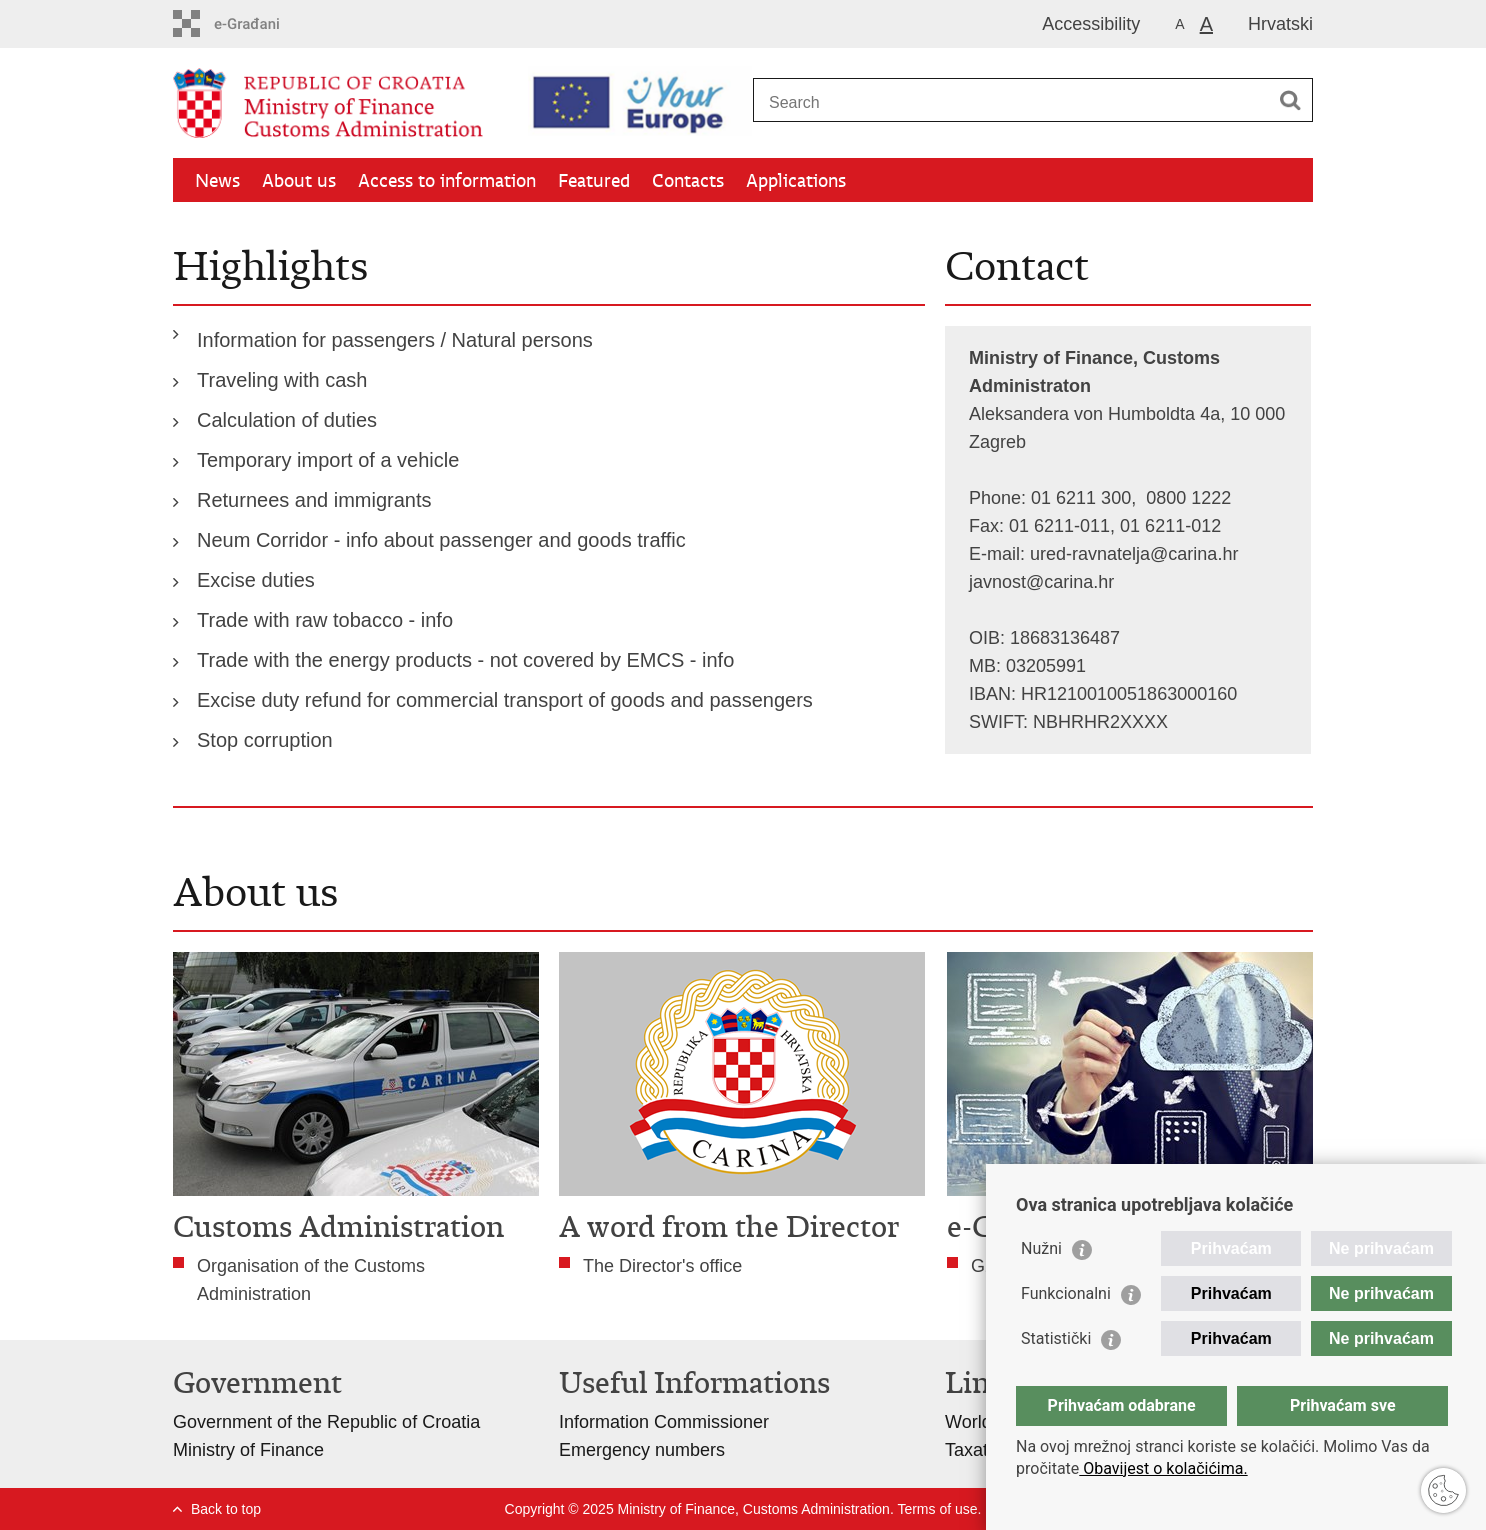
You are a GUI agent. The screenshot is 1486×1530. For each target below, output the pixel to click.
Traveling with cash (282, 380)
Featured (594, 180)
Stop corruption (265, 740)
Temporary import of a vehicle (328, 460)
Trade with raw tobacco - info (325, 620)
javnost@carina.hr (1041, 582)
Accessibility (1091, 24)
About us (299, 180)
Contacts (688, 180)
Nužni (1041, 1248)
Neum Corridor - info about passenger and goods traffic (441, 540)
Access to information (447, 180)
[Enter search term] (1011, 102)
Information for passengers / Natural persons (395, 340)
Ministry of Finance (248, 1450)
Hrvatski (1280, 24)
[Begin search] (1290, 100)
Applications (796, 180)
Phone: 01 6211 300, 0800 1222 (1100, 498)
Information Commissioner (664, 1422)
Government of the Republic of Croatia (326, 1422)
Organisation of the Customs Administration (311, 1280)
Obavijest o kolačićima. (1163, 1468)
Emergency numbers (642, 1450)
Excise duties (256, 580)
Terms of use (937, 1509)
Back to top (226, 1509)
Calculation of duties (287, 420)
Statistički (1056, 1338)
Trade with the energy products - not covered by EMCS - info (465, 660)
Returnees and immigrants (314, 500)
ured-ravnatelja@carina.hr (1134, 554)
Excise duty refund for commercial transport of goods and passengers (505, 700)
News (217, 180)
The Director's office (662, 1266)
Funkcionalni (1066, 1293)
